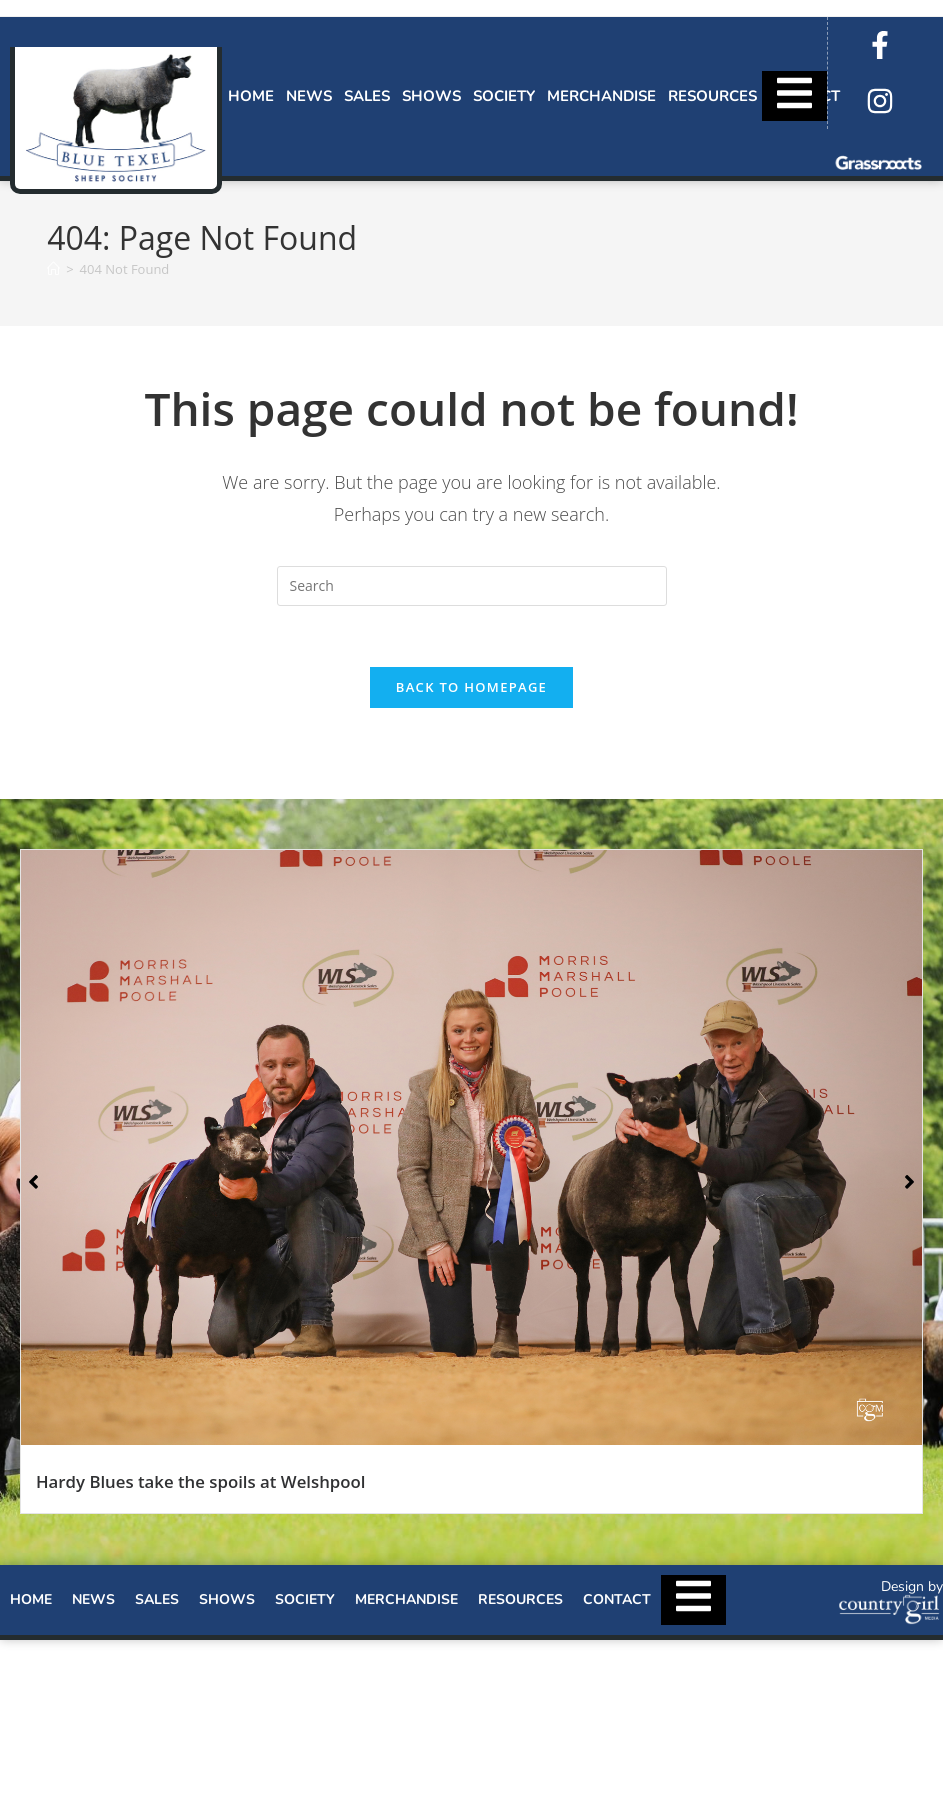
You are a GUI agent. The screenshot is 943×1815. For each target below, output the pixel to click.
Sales (367, 96)
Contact (617, 1599)
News (309, 96)
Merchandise (601, 96)
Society (504, 96)
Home (251, 96)
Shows (431, 96)
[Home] (53, 269)
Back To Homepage (471, 687)
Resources (712, 96)
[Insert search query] (472, 586)
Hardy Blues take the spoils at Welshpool (200, 1481)
